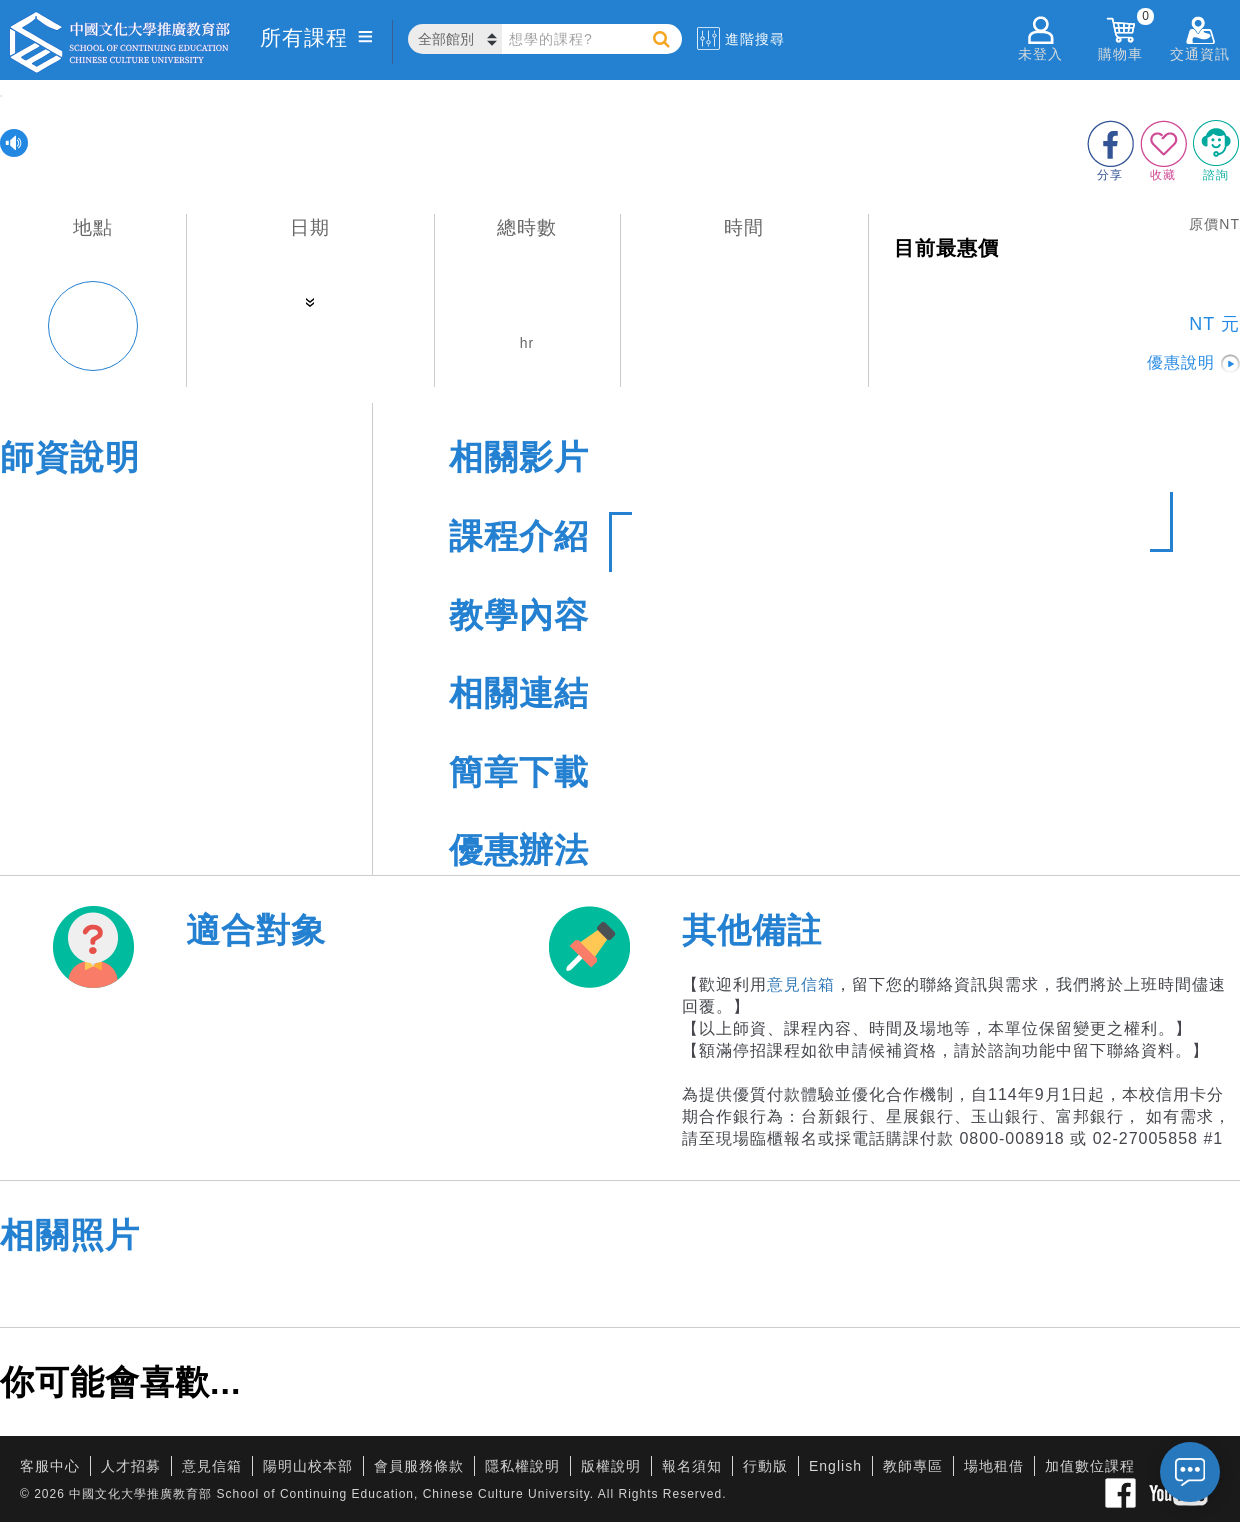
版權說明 (611, 1466)
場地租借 (994, 1466)
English (835, 1466)
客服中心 (50, 1466)
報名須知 (692, 1466)
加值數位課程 (1090, 1466)
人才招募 (131, 1466)
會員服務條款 (419, 1466)
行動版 (765, 1466)
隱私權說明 (522, 1466)
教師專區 (913, 1466)
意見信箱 (801, 984)
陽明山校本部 (308, 1466)
